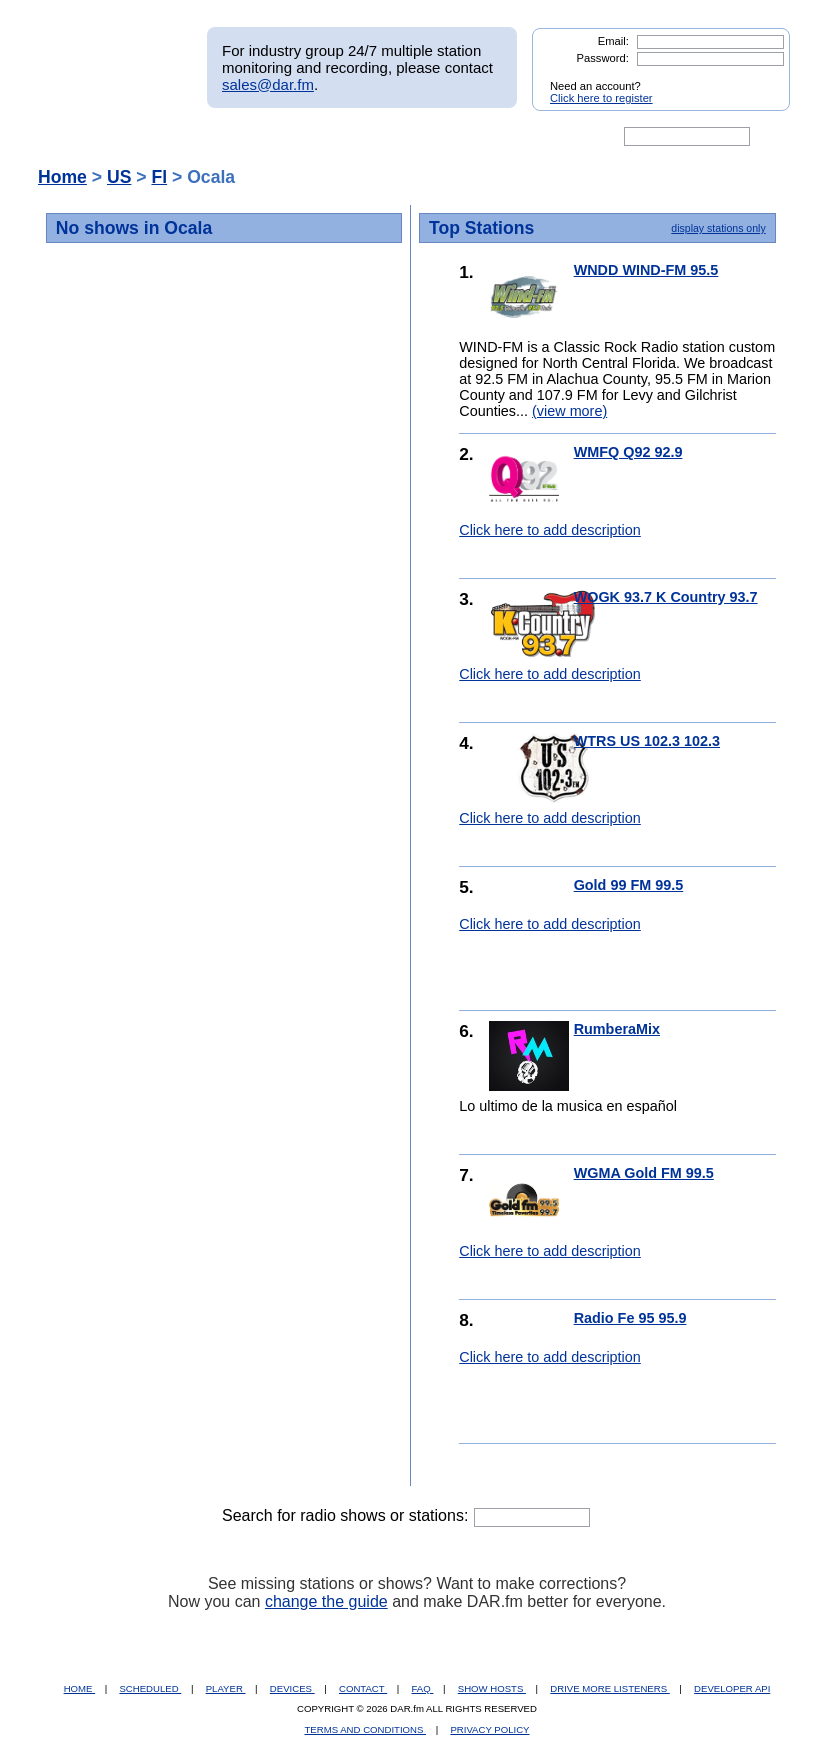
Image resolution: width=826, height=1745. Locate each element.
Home (62, 177)
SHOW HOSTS (492, 1688)
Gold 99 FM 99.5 (629, 885)
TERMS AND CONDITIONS (366, 1729)
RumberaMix (617, 1029)
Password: (603, 58)
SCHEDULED (150, 1688)
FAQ (423, 1688)
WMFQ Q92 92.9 (628, 452)
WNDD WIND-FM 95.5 (646, 270)
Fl (159, 177)
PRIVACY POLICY (489, 1729)
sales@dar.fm (268, 84)
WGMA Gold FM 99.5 (644, 1173)
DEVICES (292, 1688)
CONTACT (363, 1688)
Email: (613, 41)
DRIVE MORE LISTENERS (609, 1688)
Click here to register (601, 98)
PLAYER (226, 1688)
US (119, 177)
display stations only (718, 228)
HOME (79, 1688)
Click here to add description (550, 530)
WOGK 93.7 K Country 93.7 (666, 597)
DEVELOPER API (732, 1688)
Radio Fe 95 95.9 (630, 1318)
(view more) (569, 411)
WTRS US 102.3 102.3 (647, 741)
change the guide (326, 1601)
